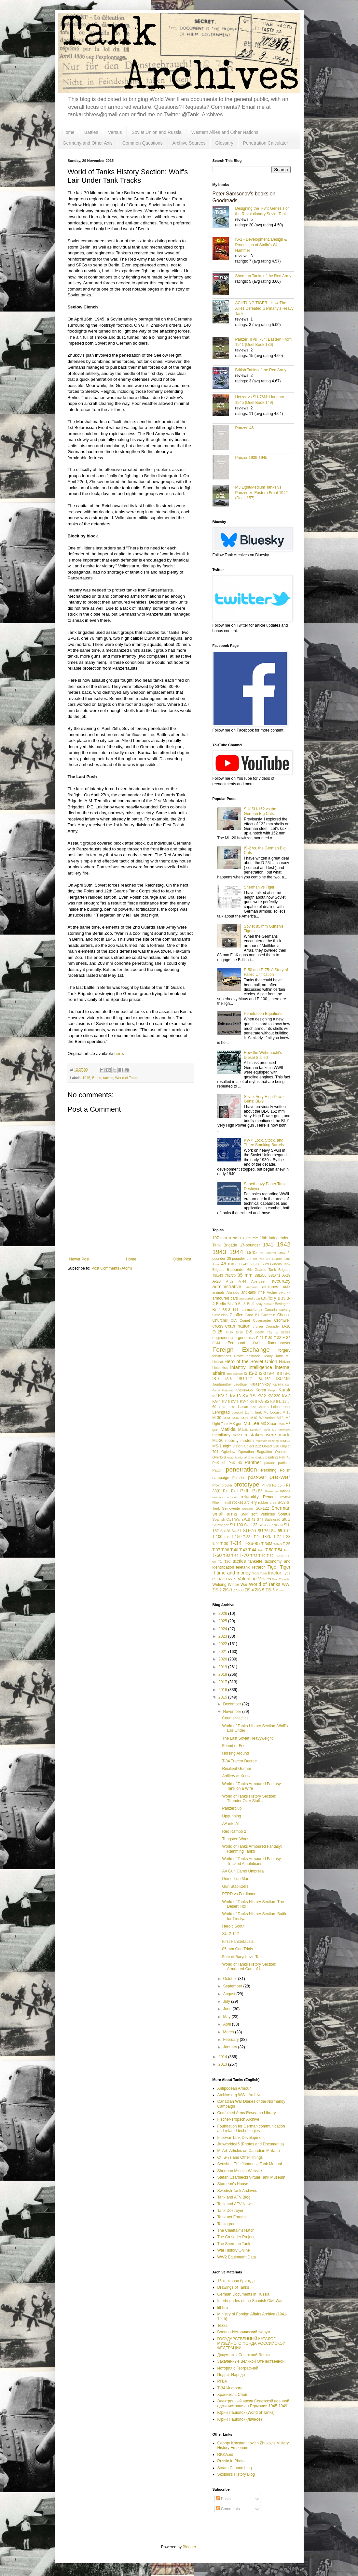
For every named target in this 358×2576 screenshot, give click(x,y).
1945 (86, 1078)
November (232, 1711)
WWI (286, 1584)
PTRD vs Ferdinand (239, 1894)
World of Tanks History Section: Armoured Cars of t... (249, 1966)
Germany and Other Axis (88, 143)
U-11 (221, 1579)
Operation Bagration (255, 1452)
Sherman (280, 1508)
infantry (238, 1367)
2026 (223, 1613)
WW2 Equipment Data (236, 2257)
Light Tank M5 (256, 1412)
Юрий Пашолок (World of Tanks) (246, 2412)
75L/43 (218, 1275)
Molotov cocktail (267, 1441)
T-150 (236, 1536)
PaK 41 (219, 1463)
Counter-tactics (235, 1718)
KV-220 (274, 1396)
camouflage (251, 1309)
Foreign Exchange (241, 1349)
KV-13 (235, 1396)
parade (269, 1463)
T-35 (287, 1544)
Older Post (182, 1259)
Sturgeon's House (232, 2184)
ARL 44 (285, 1292)
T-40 (234, 1550)
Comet (245, 1320)
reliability (250, 1496)
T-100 (218, 1536)
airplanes (270, 1287)
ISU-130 (263, 1379)
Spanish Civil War (227, 1519)
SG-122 (262, 1508)
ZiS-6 (270, 1590)
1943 (220, 1251)
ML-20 (218, 1440)
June (227, 2009)
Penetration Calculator (265, 143)
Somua (284, 1514)
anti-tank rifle (253, 1292)
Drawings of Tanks (233, 2287)
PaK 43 (235, 1463)
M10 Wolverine (262, 1418)
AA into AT (231, 1823)
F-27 (259, 1338)
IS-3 (262, 1373)
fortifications (222, 1356)
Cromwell (282, 1320)
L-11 (282, 1401)
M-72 (245, 1418)
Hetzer (284, 1361)
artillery (268, 1298)
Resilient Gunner (236, 1768)
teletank (243, 1567)
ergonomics (244, 1337)
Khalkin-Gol (244, 1390)
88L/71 (274, 1275)
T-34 (235, 1543)
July (227, 2001)
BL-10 (232, 1304)
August (229, 1994)
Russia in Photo (231, 2461)
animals (219, 1292)
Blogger (189, 2547)
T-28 (286, 1536)
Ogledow (228, 1452)
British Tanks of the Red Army (260, 370)
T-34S (277, 1544)
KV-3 (286, 1396)
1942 (284, 1244)
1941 (268, 1244)
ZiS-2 (217, 1590)
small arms (225, 1513)
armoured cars (225, 1298)
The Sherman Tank (233, 2244)
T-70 (244, 1555)
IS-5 (279, 1373)
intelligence (260, 1367)
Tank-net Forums (232, 2217)
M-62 (236, 1418)
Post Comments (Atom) (111, 1268)
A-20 (217, 1281)
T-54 (278, 1550)
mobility (232, 1440)
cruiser (258, 1326)
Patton (218, 1470)
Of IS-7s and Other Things (240, 2157)
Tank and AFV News (235, 2204)
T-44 (252, 1550)
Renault (269, 1497)
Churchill (220, 1320)
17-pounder (250, 1245)
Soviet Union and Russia (156, 132)
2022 (223, 1644)
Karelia (277, 1384)
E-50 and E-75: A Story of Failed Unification (266, 972)
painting (272, 1457)
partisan (284, 1463)
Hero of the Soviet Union (251, 1361)
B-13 (281, 1298)
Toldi (263, 1573)
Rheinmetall (222, 1502)
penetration (241, 1469)
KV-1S (248, 1395)
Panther (253, 1462)
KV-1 (223, 1395)
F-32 (277, 1338)
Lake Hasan (237, 1407)
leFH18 (263, 1407)
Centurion (220, 1315)
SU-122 (250, 1525)
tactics (108, 1078)
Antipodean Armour (234, 2088)
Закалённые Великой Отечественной (251, 2361)
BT (236, 1309)
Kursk (285, 1389)
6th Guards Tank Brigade (269, 1270)
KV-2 (261, 1396)
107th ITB (236, 1238)
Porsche (238, 1478)
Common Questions (142, 143)
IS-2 (253, 1373)
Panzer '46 (244, 428)
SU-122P (265, 1525)
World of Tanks (126, 1078)
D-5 (249, 1332)
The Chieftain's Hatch (236, 2230)
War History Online (233, 2250)
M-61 (226, 1418)
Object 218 (270, 1446)
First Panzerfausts (238, 1941)
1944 (236, 1251)
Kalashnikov (260, 1384)
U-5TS (231, 1579)
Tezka (222, 2325)
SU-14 (278, 1525)
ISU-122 (245, 1378)
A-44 (242, 1281)
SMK (244, 1514)
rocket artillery (244, 1502)
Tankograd (226, 2224)
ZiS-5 (259, 1590)
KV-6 (235, 1401)
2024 (223, 1629)
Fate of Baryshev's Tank (242, 1957)
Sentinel (248, 1508)
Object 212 (252, 1446)
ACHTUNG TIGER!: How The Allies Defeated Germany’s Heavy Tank (264, 308)
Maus (243, 1429)
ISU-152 (283, 1378)
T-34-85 (252, 1543)
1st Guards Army (272, 1253)
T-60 (217, 1555)
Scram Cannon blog (234, 2468)
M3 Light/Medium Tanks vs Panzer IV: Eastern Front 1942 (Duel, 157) (261, 493)
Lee (253, 1407)
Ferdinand (236, 1343)
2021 (223, 1651)
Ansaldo (233, 1292)
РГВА (222, 2381)
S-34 (272, 1502)
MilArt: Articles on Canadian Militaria (248, 2150)
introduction (235, 1373)
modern (247, 1440)
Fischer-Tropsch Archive (238, 2119)
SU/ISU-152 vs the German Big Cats (260, 811)
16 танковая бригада (236, 2281)
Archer (272, 1292)
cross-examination (232, 1326)
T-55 (287, 1550)
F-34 (286, 1337)
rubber (263, 1502)
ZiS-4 (249, 1590)
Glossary (224, 143)
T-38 (225, 1550)
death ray (263, 1332)
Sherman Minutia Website (239, 2171)
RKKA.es (225, 2454)
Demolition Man (235, 1878)
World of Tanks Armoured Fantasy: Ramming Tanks (252, 1848)
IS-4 (270, 1373)
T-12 (227, 1537)
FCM (216, 1343)
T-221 (247, 1537)
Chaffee (236, 1315)
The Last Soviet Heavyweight (247, 1738)
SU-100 (236, 1525)
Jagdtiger (241, 1384)
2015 (223, 1697)
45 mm (228, 1263)
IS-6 (287, 1373)
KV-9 (274, 1401)
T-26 (266, 1536)
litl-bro (222, 2307)
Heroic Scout (233, 1926)
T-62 (226, 1556)
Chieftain (268, 1315)
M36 (282, 1424)
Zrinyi (279, 1590)
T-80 (262, 1556)
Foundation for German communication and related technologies (251, 2128)
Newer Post (79, 1259)
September (233, 1986)
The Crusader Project (236, 2237)
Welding (220, 1584)
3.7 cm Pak (255, 1258)
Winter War (238, 1584)
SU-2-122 (230, 1933)
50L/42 (243, 1264)
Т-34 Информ (229, 2388)
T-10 (287, 1531)
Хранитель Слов (232, 2394)
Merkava (285, 1429)
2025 (223, 1621)
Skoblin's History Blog (236, 2474)
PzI (225, 1491)
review (285, 1497)
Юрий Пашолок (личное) (239, 2419)
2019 (223, 1667)
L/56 (222, 1407)
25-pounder (236, 1258)
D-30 (229, 1332)
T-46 (261, 1550)
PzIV (257, 1490)
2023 (223, 1636)
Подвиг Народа (231, 2374)
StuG (286, 1519)
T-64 (235, 1556)
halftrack (253, 1356)
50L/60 (255, 1264)
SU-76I (263, 1531)
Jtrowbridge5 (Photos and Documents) (250, 2144)
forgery (284, 1350)
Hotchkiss (220, 1368)
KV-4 (217, 1401)
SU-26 (225, 1531)
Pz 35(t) (278, 1485)
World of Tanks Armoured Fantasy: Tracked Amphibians (252, 1861)
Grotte (239, 1356)
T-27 (277, 1536)
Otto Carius (256, 1457)
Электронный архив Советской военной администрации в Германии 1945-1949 (253, 2403)
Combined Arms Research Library (246, 2113)
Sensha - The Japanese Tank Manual (249, 2164)
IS (245, 1373)
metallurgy (221, 1435)
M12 (280, 1418)
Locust (275, 1412)
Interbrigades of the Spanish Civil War (250, 2300)
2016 (223, 1689)
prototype (246, 1484)
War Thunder (281, 1579)
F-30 (268, 1338)
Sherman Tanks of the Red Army (263, 276)
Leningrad (221, 1412)
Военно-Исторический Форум (243, 2332)
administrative (227, 1286)
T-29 (216, 1544)
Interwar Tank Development (241, 2137)
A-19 (286, 1275)
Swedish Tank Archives (237, 2190)
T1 (220, 1561)
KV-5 (226, 1401)
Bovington (282, 1304)
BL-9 (251, 1304)
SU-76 (249, 1530)
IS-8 (228, 1379)
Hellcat (218, 1362)
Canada (271, 1310)
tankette (255, 1561)
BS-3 (226, 1310)
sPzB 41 (248, 1519)
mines (237, 1435)
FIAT (256, 1343)
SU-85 (276, 1531)
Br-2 (216, 1309)
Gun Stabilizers (235, 1886)
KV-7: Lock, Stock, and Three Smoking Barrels (264, 1142)
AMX (286, 1287)
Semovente (231, 1508)
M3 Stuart (269, 1423)
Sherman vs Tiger (259, 887)
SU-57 (236, 1531)
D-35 (239, 1332)
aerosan (252, 1287)
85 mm (244, 1275)
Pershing (268, 1470)
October (230, 1978)
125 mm (251, 1238)
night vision (232, 1446)
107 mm (220, 1238)
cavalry (284, 1310)
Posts (223, 2499)
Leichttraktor (280, 1407)
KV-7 (244, 1401)
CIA (234, 1320)
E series (283, 1332)
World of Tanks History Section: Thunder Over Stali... (249, 1798)
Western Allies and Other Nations (224, 132)
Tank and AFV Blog (234, 2197)
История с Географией (237, 2368)
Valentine (247, 1578)
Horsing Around (235, 1753)
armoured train (249, 1298)
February (231, 2039)
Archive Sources (189, 143)
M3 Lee (251, 1423)
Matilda (227, 1429)
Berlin (96, 1078)
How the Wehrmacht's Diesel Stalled (263, 1055)
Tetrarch (259, 1567)
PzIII (245, 1490)
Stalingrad (273, 1519)
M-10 (286, 1412)
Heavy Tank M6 (277, 1356)
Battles (91, 132)
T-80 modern (277, 1556)
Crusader (273, 1326)
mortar (285, 1441)
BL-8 (242, 1304)
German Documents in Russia (243, 2294)
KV (215, 1396)
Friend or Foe (233, 1745)
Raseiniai (271, 1491)
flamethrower (279, 1343)
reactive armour (225, 1497)
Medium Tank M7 (263, 1429)
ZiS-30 (238, 1590)
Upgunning (231, 1816)
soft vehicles (263, 1514)
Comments (228, 2509)
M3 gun (235, 1423)
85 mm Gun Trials (237, 1949)
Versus (115, 132)
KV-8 (253, 1401)
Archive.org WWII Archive (239, 2095)
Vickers (264, 1579)
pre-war (279, 1476)
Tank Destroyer (230, 2210)
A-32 (229, 1281)
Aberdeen (259, 1281)
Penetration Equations (263, 1013)
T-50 (269, 1550)
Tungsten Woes (235, 1839)
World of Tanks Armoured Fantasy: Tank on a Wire (252, 1786)
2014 (223, 2057)
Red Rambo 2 (234, 1831)
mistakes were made (268, 1434)
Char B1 (252, 1315)
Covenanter (262, 1320)
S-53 (281, 1502)
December (232, 1704)
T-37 (216, 1550)
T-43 (243, 1550)
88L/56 (261, 1275)
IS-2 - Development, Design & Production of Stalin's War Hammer (261, 245)
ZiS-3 (227, 1590)
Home (68, 132)
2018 (223, 1674)
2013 (223, 2064)
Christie (284, 1315)
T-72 (253, 1556)
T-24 (257, 1537)
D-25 (218, 1331)
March (229, 2032)
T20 (227, 1561)
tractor (274, 1572)
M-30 (217, 1418)
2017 (223, 1682)
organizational (237, 1457)
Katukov (228, 1390)
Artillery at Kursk (236, 1776)
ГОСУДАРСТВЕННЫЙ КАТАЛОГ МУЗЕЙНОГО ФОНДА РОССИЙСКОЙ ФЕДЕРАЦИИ (251, 2344)
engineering (223, 1337)
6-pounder (236, 1269)
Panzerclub (231, 1808)
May (227, 2016)
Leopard (237, 1412)
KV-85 (263, 1401)
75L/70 (230, 1275)
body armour (265, 1304)
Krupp (272, 1390)
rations (285, 1491)
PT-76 (266, 1485)
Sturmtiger (221, 1525)
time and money (234, 1572)
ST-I (260, 1519)
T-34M (266, 1544)
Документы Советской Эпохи (243, 2355)
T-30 (224, 1544)
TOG (255, 1573)
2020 (223, 1659)
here (118, 1053)
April (227, 2024)
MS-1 (217, 1446)
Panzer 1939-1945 (251, 457)
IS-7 (216, 1378)
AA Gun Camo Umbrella (243, 1871)
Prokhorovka (222, 1485)
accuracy (281, 1281)
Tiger (273, 1567)
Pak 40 (285, 1457)
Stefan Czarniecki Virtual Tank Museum (251, 2177)
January (230, 2047)
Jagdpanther (222, 1384)
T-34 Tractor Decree (239, 1761)
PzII (234, 1491)
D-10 (286, 1326)
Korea (260, 1390)
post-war (257, 1477)
